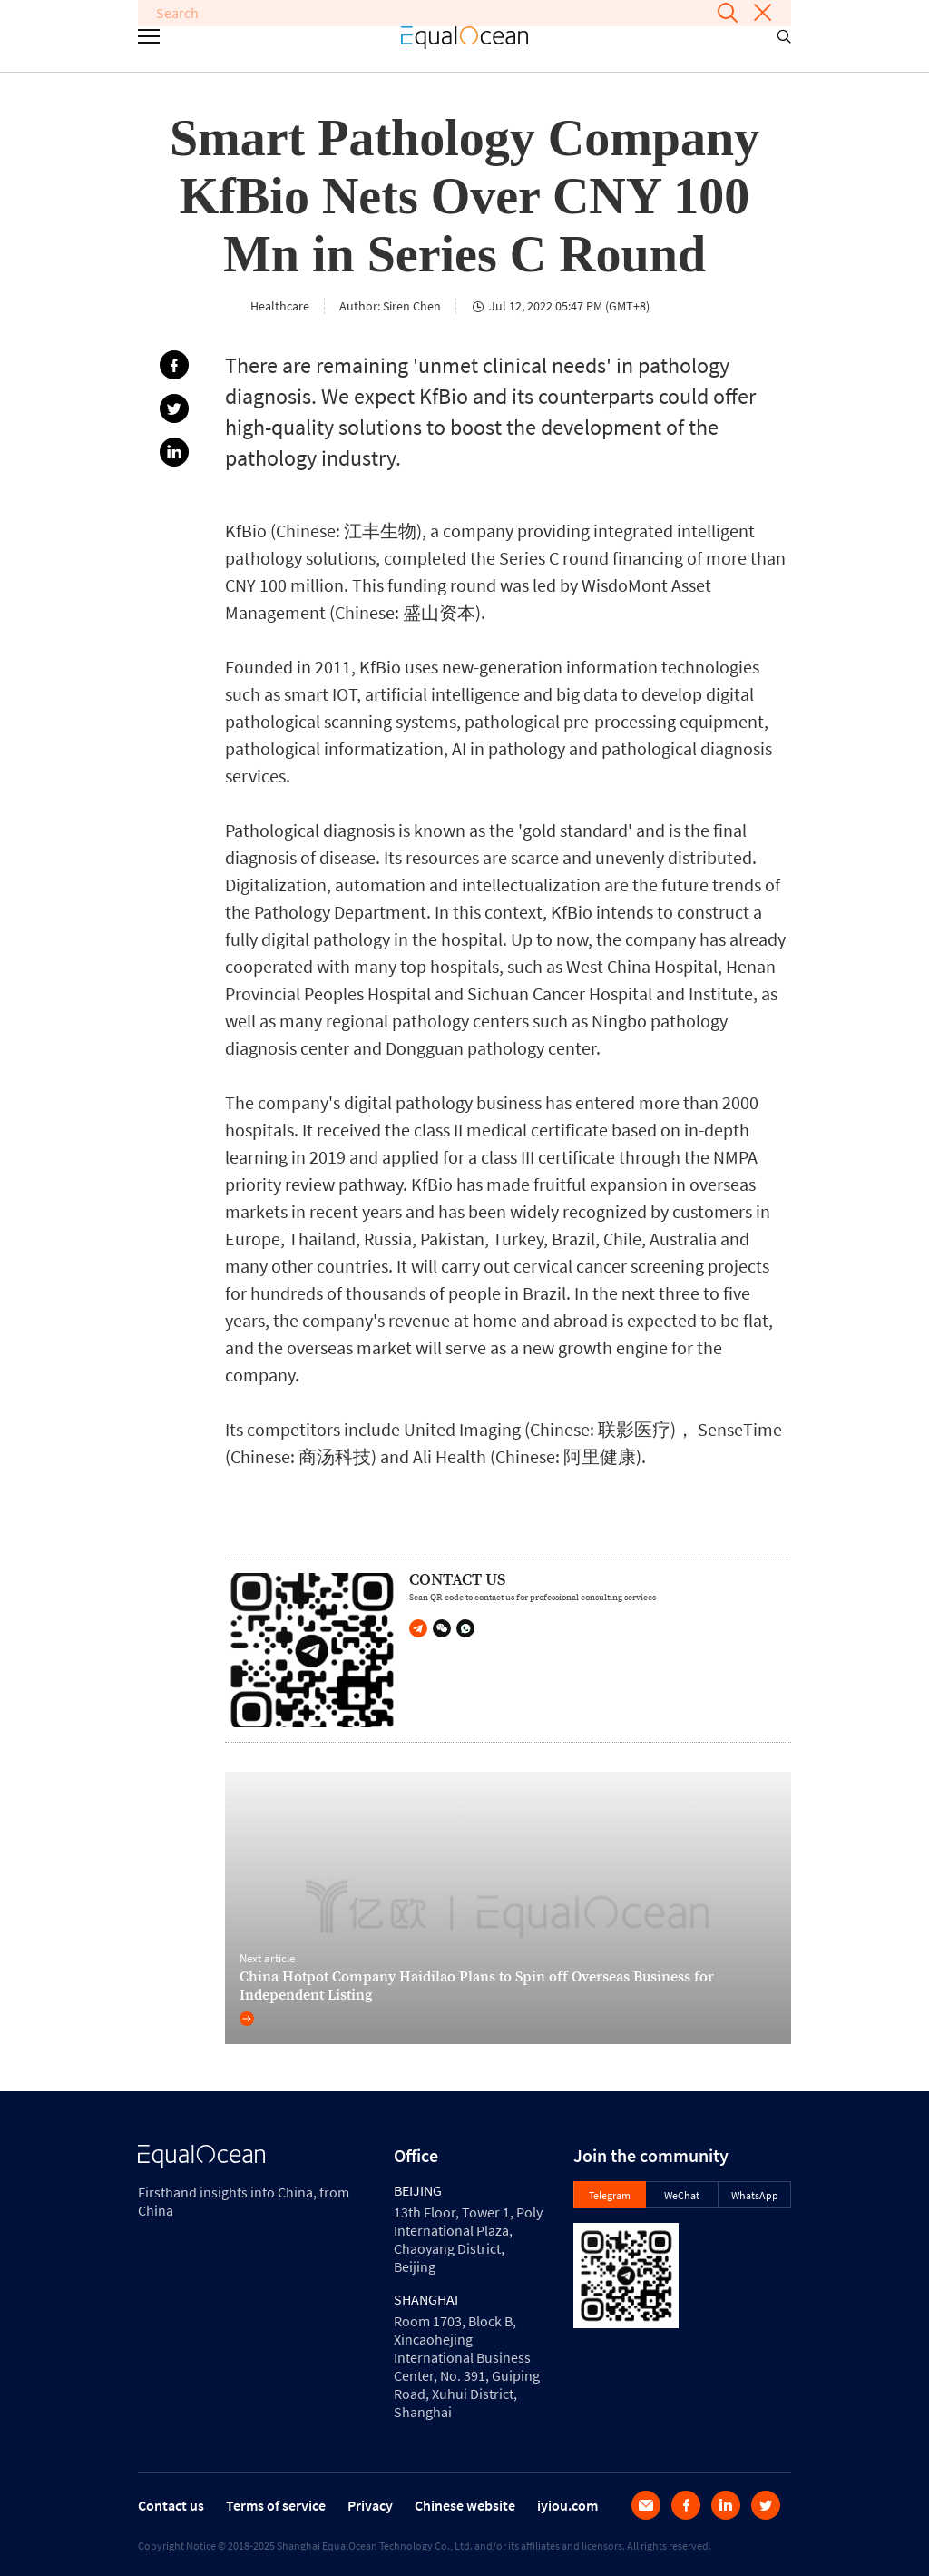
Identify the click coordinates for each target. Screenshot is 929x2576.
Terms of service (276, 2505)
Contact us (171, 2505)
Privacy (370, 2505)
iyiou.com (567, 2505)
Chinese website (465, 2505)
